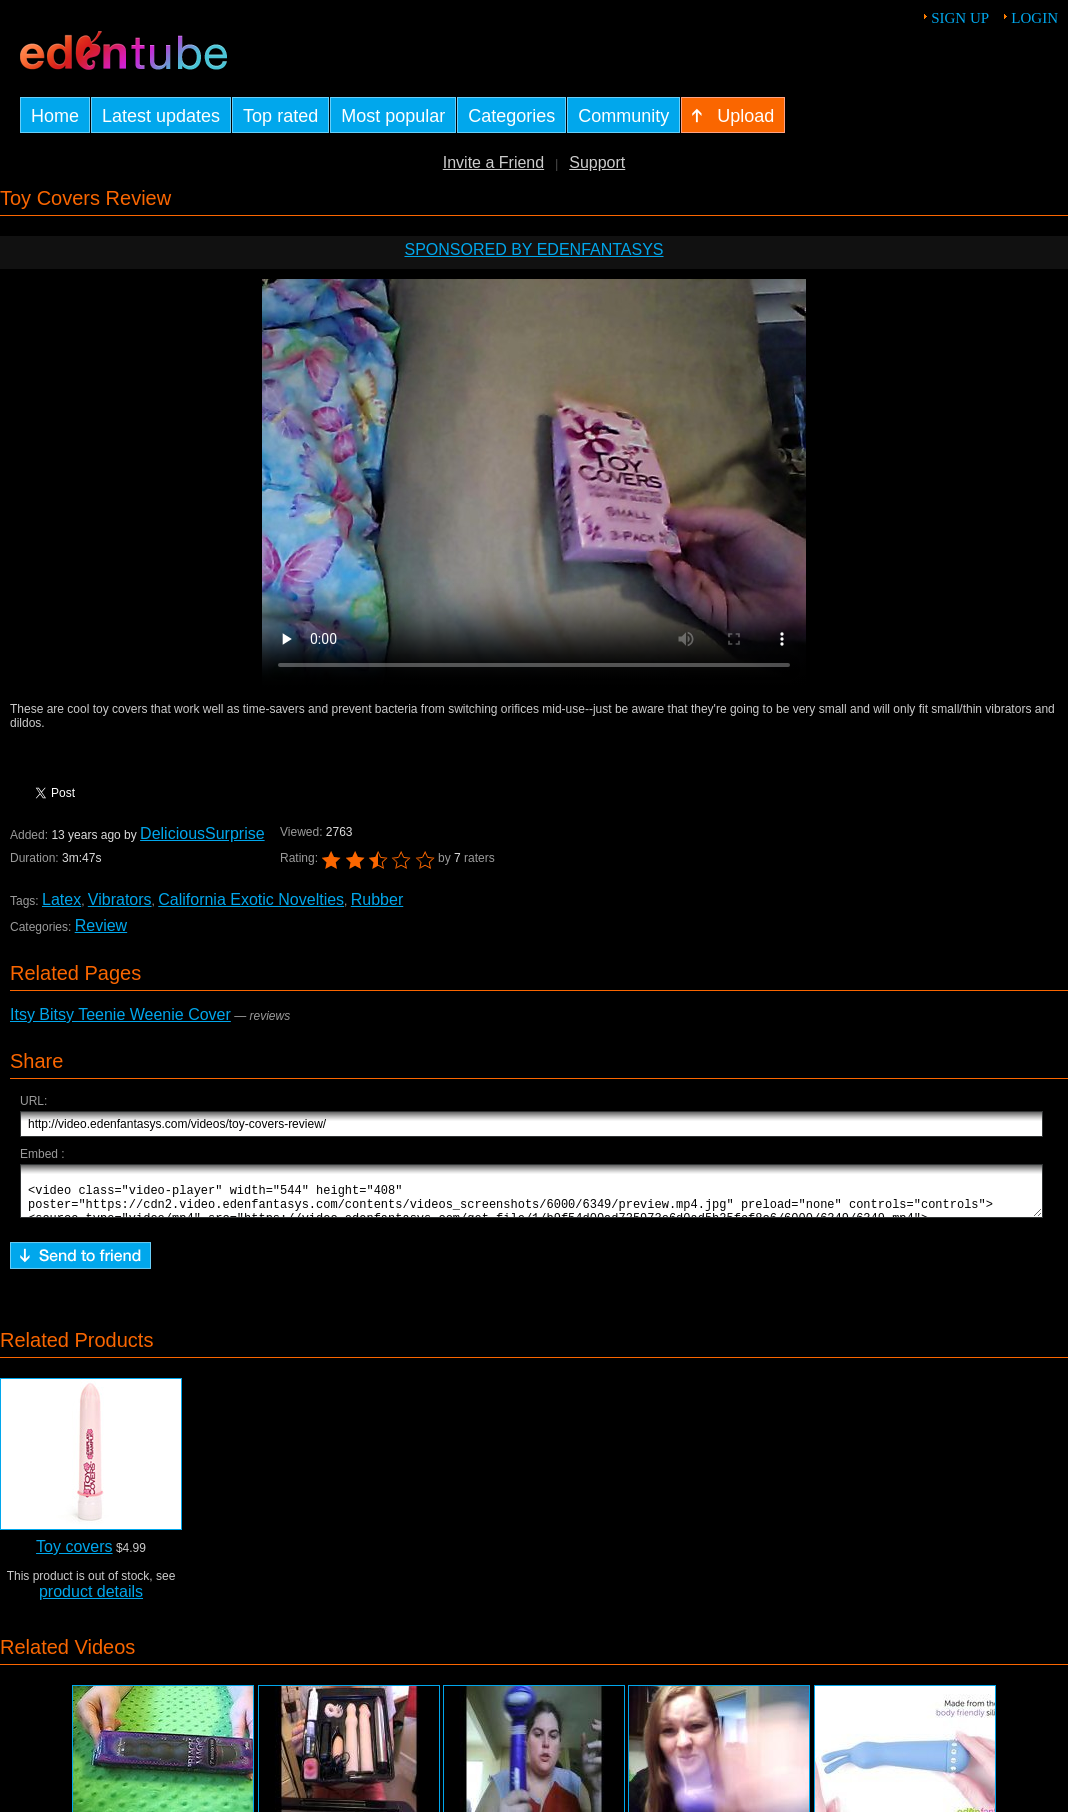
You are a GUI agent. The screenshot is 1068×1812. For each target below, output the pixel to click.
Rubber (377, 899)
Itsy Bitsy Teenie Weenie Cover (120, 1014)
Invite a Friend (493, 162)
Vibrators (120, 899)
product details (91, 1600)
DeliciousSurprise (202, 833)
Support (597, 162)
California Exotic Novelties (251, 899)
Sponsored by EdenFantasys (533, 249)
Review (101, 925)
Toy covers (74, 1555)
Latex (61, 899)
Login (1034, 18)
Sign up (960, 18)
